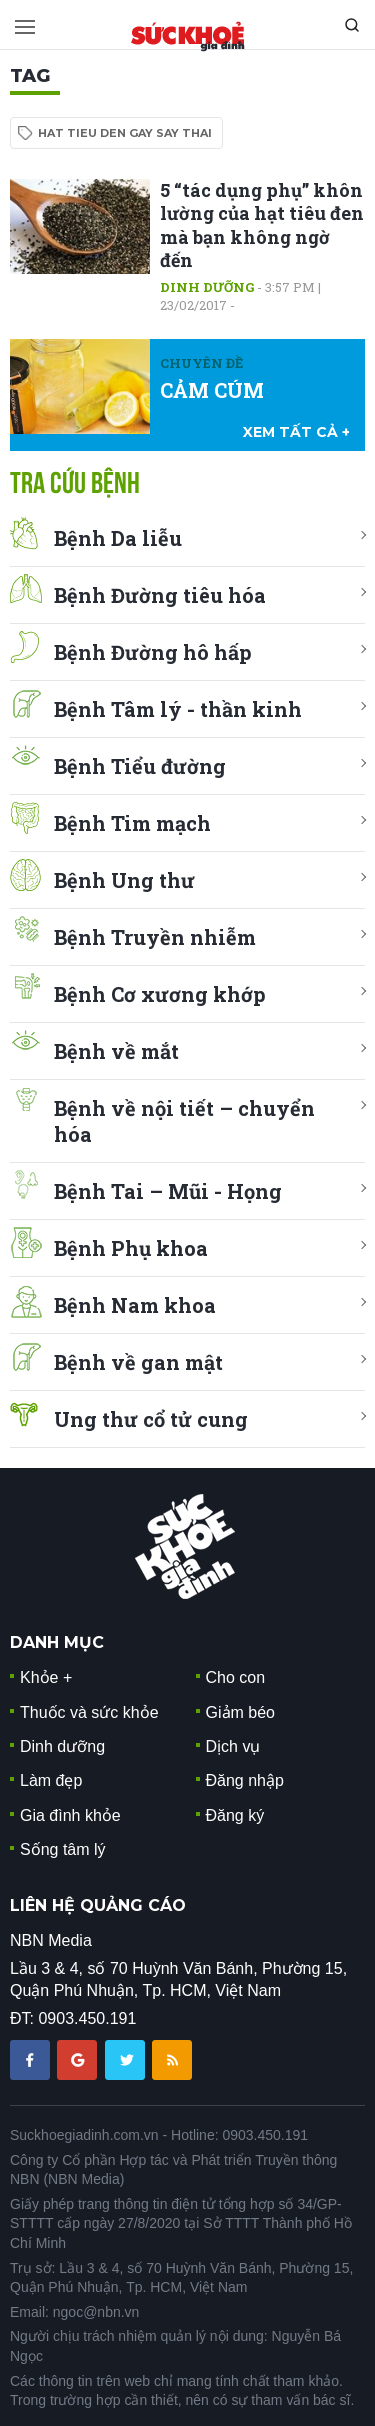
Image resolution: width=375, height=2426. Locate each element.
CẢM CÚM (212, 390)
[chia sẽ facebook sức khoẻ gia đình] (32, 2058)
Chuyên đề (201, 363)
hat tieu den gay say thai (125, 133)
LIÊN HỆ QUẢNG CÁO (98, 1905)
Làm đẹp (51, 1780)
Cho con (236, 1677)
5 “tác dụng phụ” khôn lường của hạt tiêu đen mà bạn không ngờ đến (262, 225)
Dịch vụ (233, 1746)
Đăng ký (235, 1815)
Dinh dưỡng (207, 287)
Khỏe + (46, 1677)
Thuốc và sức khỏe (89, 1712)
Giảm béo (240, 1712)
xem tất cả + (296, 432)
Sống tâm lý (63, 1849)
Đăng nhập (245, 1780)
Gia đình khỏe (70, 1815)
